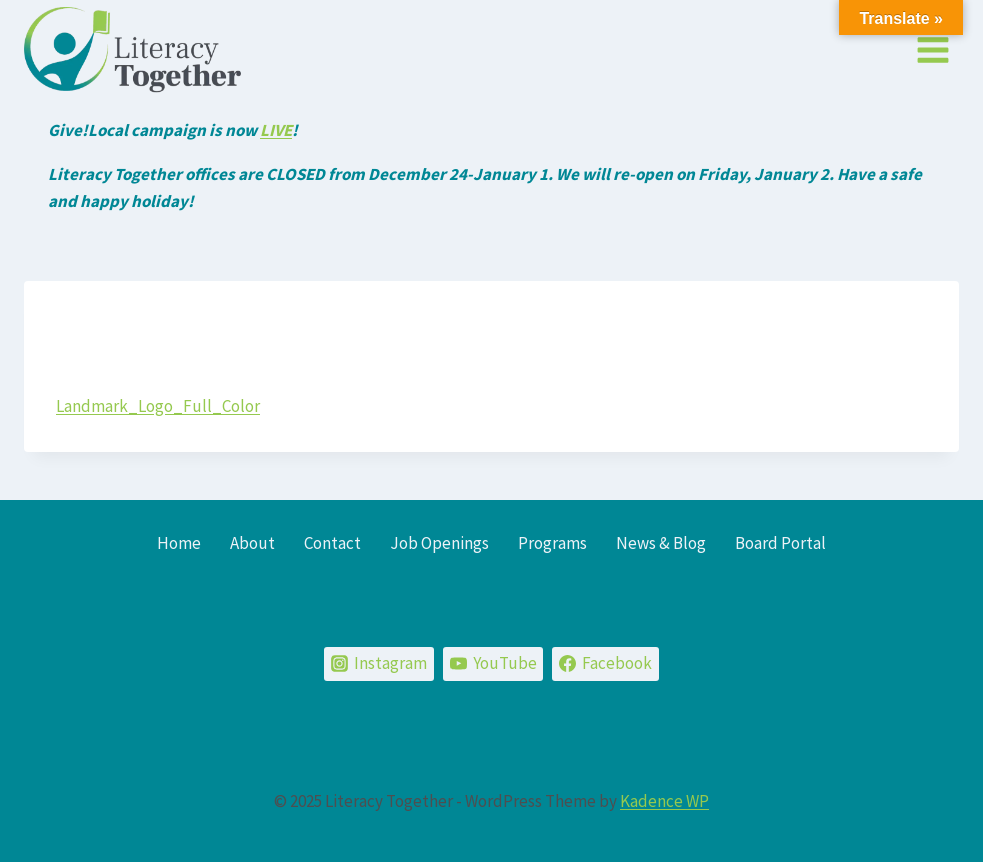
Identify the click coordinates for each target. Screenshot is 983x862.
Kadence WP (664, 801)
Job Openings (439, 543)
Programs (552, 543)
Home (179, 543)
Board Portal (780, 543)
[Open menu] (932, 49)
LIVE (276, 130)
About (252, 543)
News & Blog (661, 543)
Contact (332, 543)
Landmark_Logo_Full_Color (158, 406)
